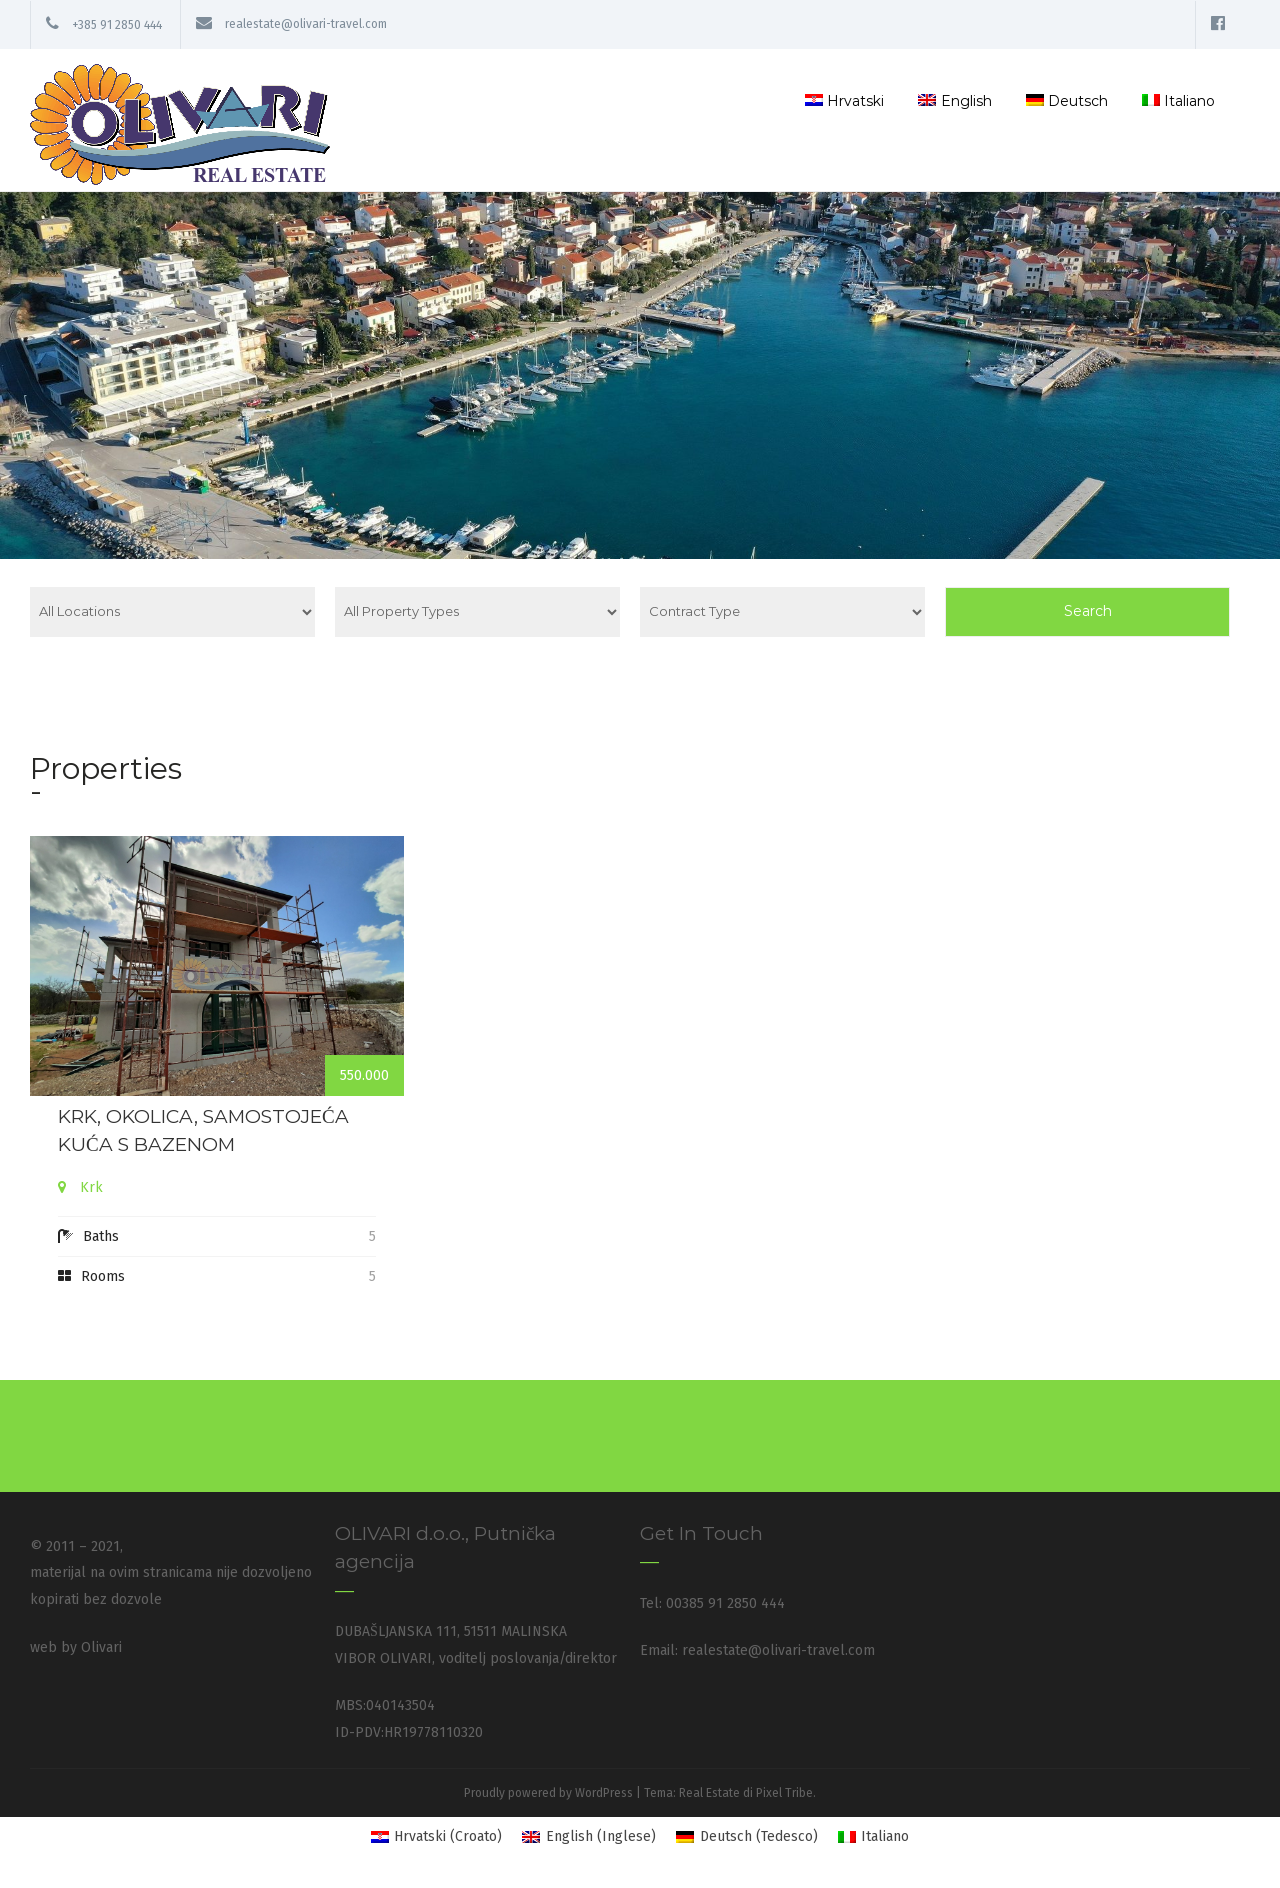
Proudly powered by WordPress (548, 1792)
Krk (91, 1186)
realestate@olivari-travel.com (306, 25)
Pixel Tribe (784, 1792)
